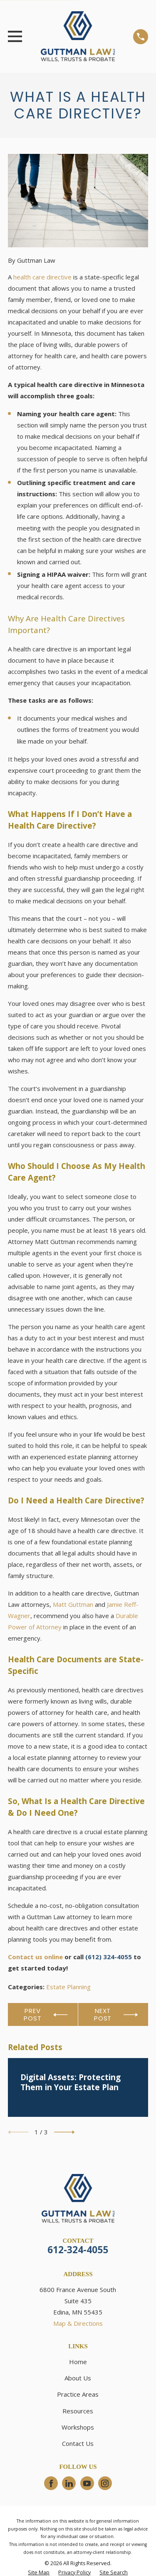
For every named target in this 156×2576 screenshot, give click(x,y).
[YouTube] (87, 2483)
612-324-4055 (77, 2249)
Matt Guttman (73, 1604)
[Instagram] (105, 2483)
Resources (77, 2411)
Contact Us (78, 2443)
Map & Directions (78, 2323)
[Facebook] (51, 2483)
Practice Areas (78, 2394)
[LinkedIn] (69, 2483)
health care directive (42, 277)
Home (78, 2361)
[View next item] (64, 2132)
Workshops (78, 2427)
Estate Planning (68, 1987)
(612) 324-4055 (108, 1957)
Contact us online (35, 1957)
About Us (77, 2378)
